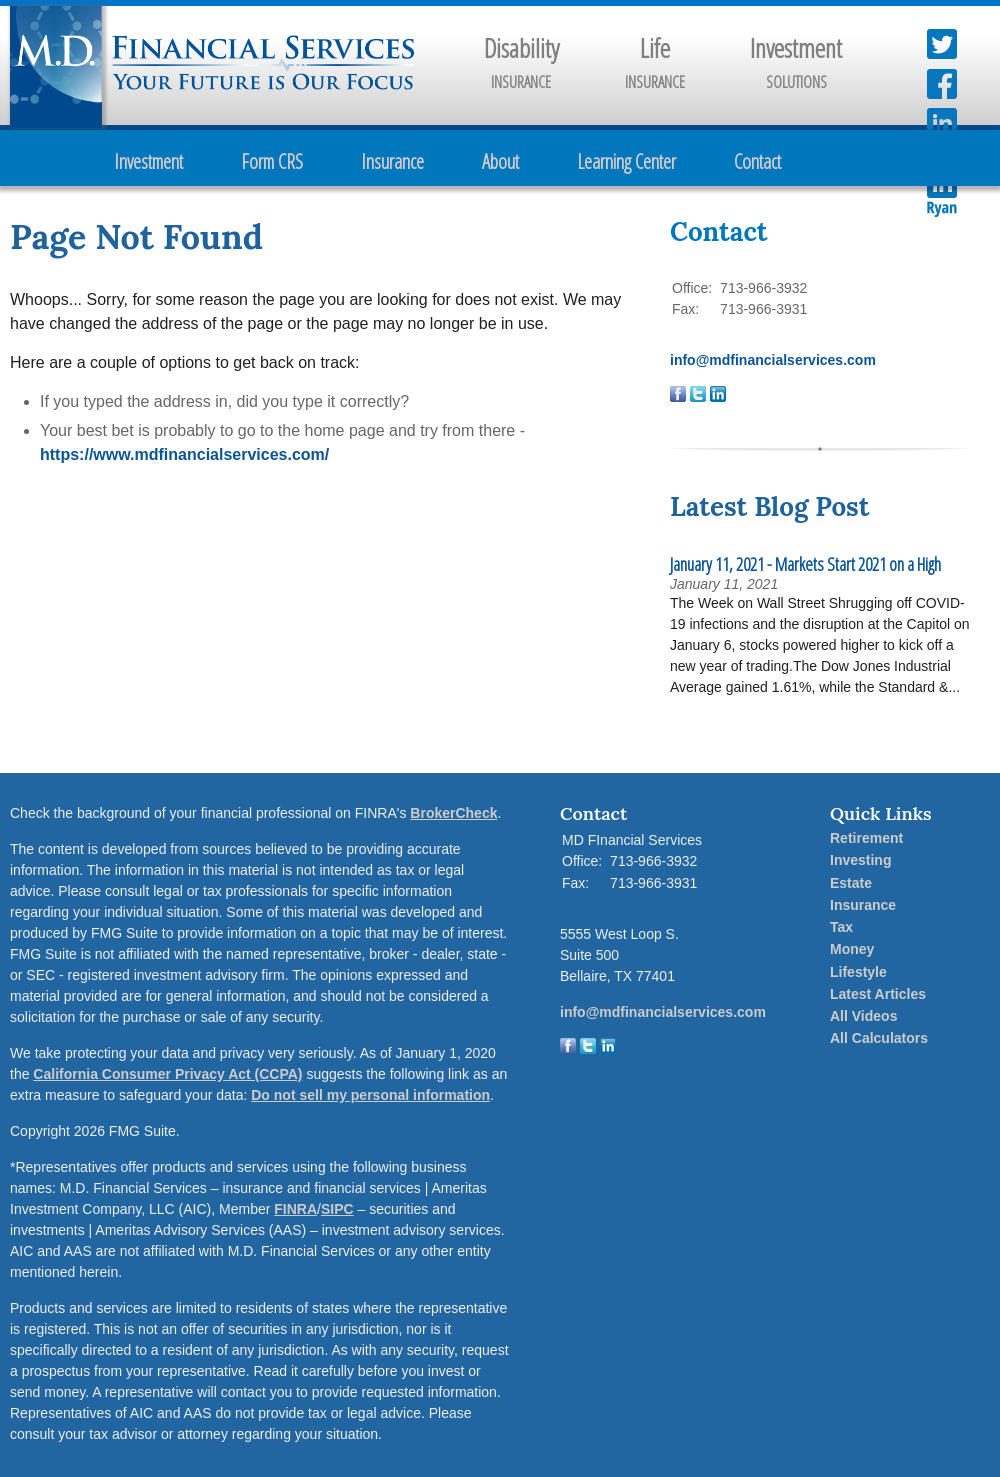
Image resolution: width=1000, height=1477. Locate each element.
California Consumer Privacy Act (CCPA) (167, 1074)
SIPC (337, 1209)
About (500, 161)
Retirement (866, 838)
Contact (757, 161)
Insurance (392, 161)
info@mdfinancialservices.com (773, 360)
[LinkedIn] (608, 1049)
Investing (860, 860)
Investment (148, 161)
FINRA (295, 1209)
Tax (841, 927)
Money (852, 949)
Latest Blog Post (769, 506)
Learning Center (626, 161)
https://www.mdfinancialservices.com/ (184, 454)
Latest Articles (878, 994)
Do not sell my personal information (370, 1095)
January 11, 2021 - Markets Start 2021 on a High (805, 564)
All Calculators (879, 1038)
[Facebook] (568, 1049)
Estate (851, 883)
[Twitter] (588, 1049)
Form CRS (272, 161)
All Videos (863, 1016)
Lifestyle (858, 972)
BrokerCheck (453, 813)
